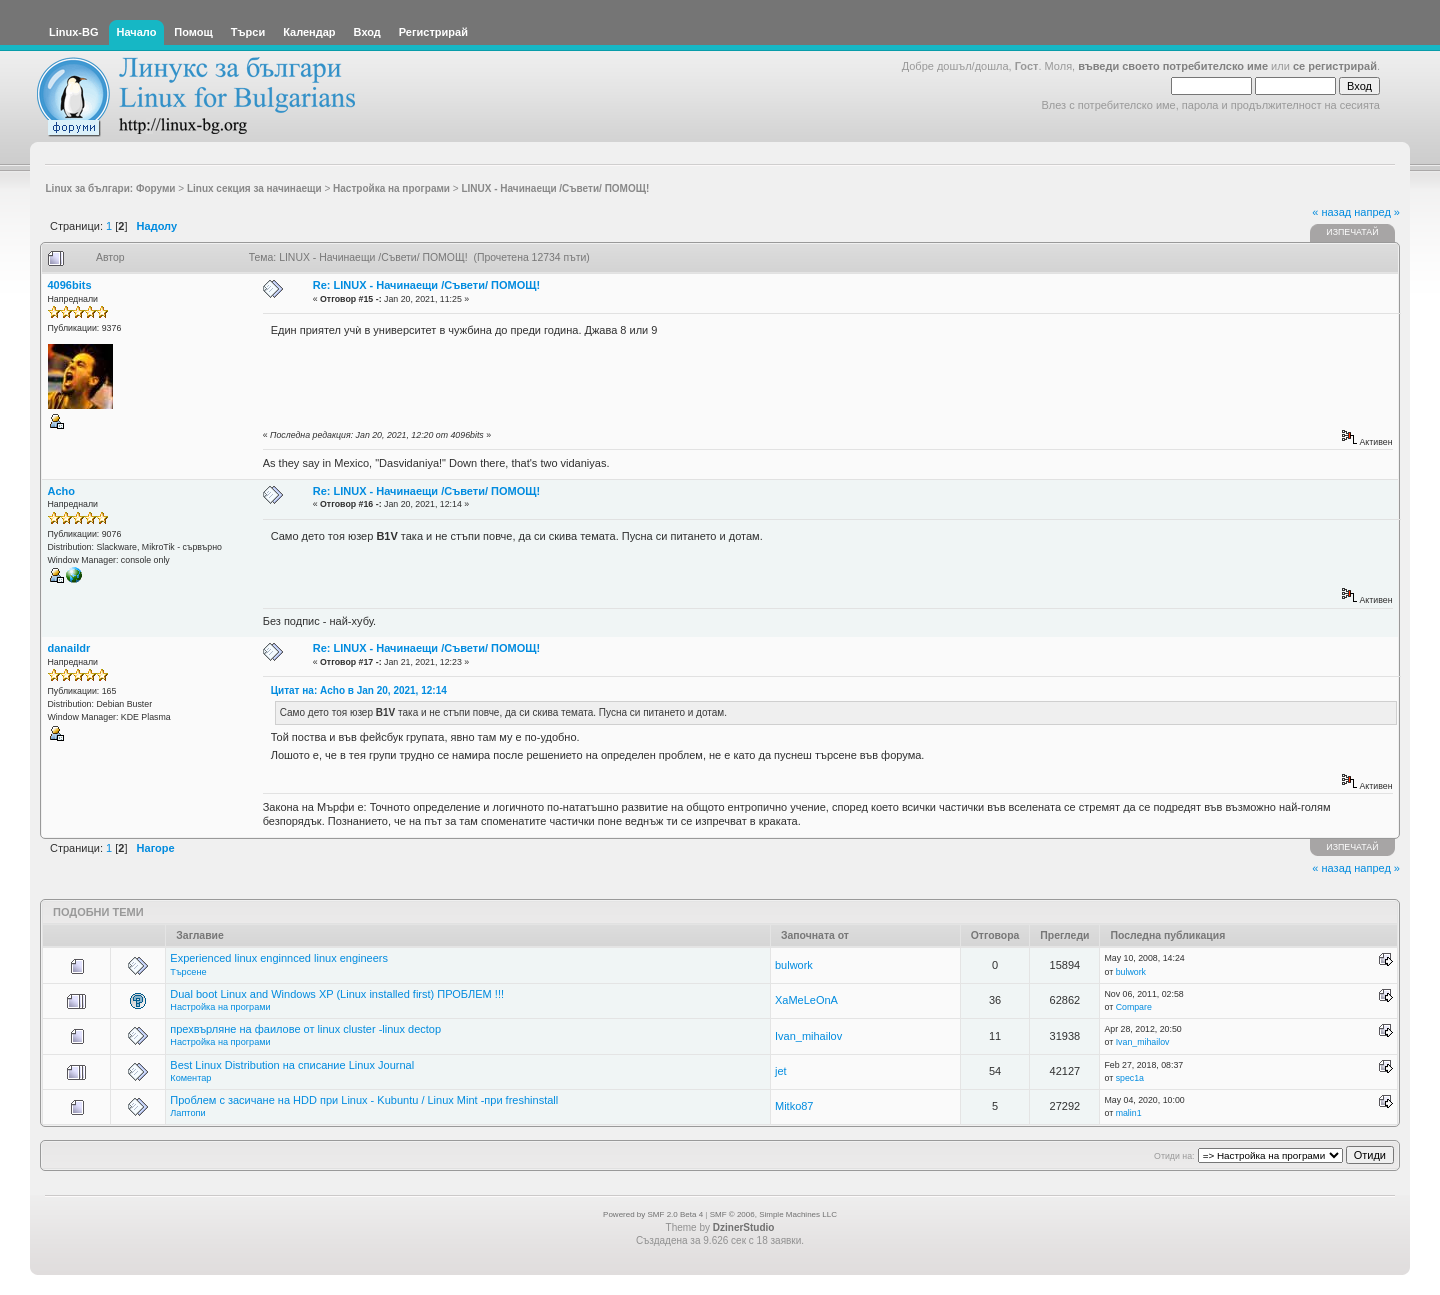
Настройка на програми (220, 1007)
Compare (1134, 1007)
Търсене (188, 972)
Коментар (190, 1078)
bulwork (794, 965)
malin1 (1129, 1113)
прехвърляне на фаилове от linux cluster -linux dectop (305, 1029)
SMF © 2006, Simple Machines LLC (773, 1214)
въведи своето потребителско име (1173, 66)
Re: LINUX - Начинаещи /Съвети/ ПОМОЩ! (426, 285)
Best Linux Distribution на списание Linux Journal (292, 1065)
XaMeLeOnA (806, 1000)
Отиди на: (1174, 1156)
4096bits (70, 285)
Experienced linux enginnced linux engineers (279, 958)
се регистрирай (1335, 66)
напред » (1377, 212)
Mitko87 (794, 1106)
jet (781, 1071)
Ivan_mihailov (808, 1036)
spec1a (1130, 1078)
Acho (62, 491)
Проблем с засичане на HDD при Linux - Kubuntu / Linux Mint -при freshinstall (364, 1100)
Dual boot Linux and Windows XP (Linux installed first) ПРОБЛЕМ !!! (337, 994)
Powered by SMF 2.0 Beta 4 (653, 1214)
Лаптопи (187, 1113)
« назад (1331, 212)
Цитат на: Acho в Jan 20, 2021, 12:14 (359, 690)
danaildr (69, 648)
